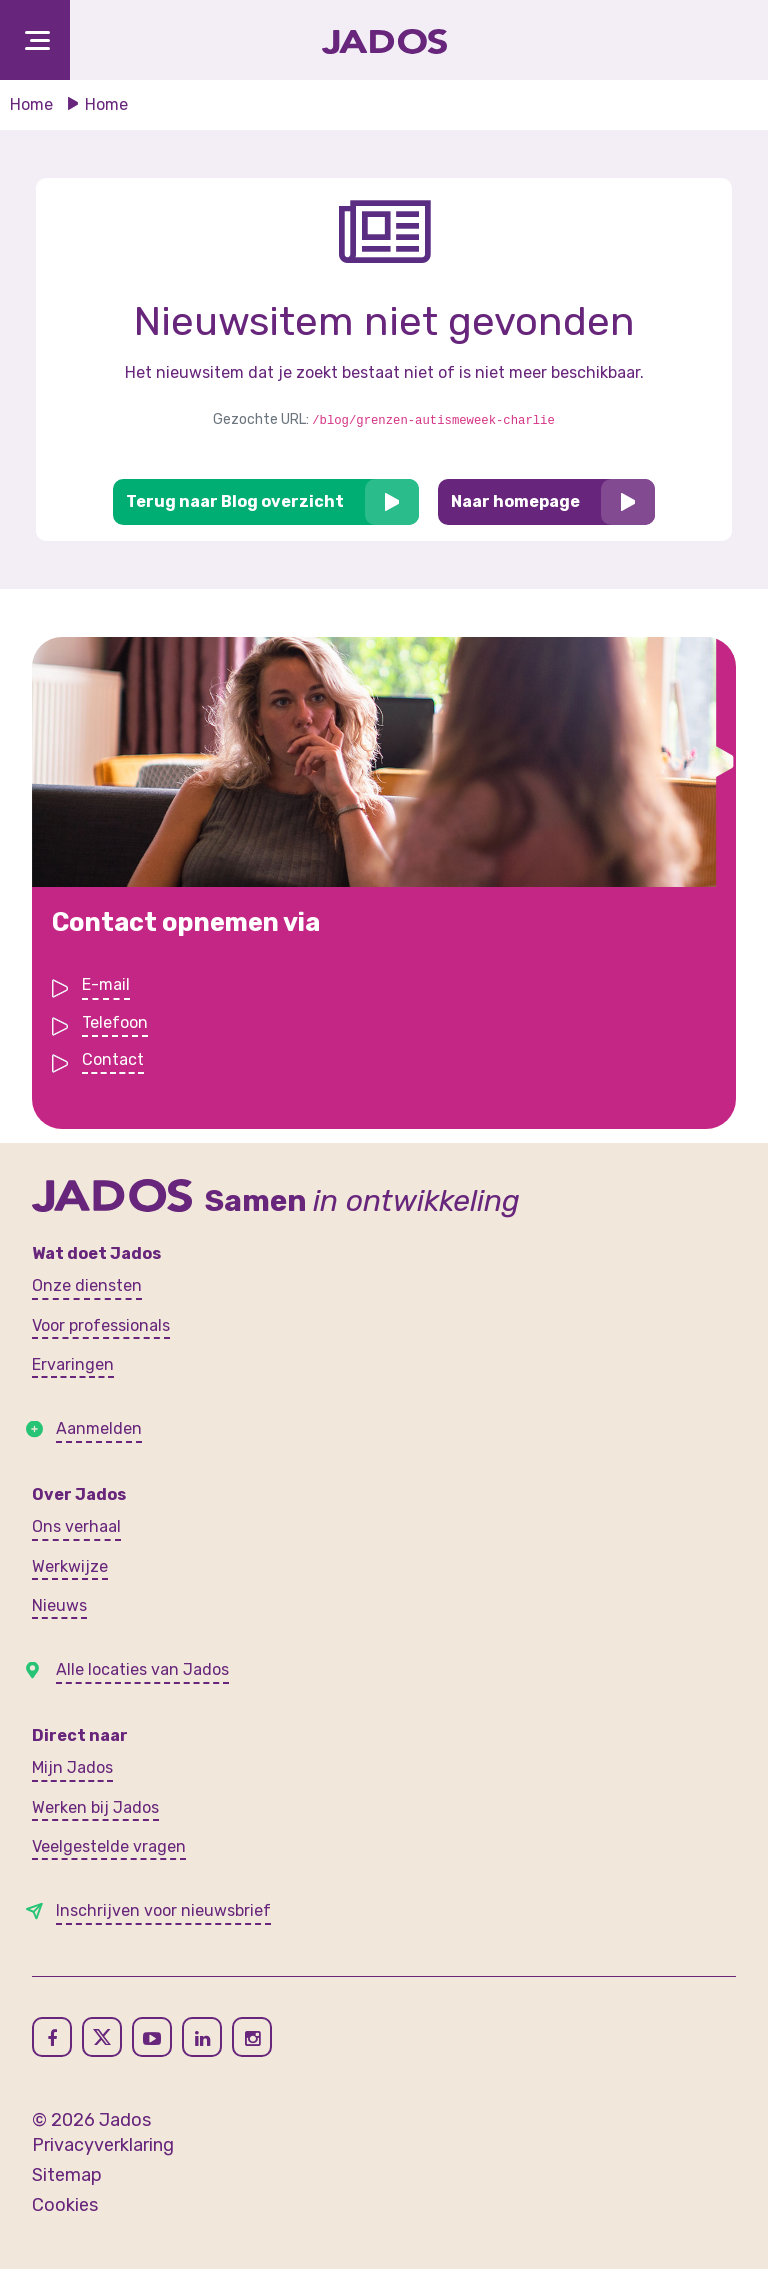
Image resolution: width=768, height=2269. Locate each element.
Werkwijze (70, 1566)
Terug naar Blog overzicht (235, 501)
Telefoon (115, 1024)
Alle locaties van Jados (142, 1669)
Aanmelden (99, 1428)
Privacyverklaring (103, 2145)
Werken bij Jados (95, 1807)
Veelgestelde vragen (109, 1846)
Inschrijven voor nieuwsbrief (163, 1910)
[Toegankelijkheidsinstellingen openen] (718, 40)
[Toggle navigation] (35, 40)
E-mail (106, 986)
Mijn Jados (72, 1767)
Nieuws (59, 1605)
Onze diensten (87, 1285)
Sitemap (67, 2175)
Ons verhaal (76, 1526)
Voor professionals (101, 1325)
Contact (113, 1061)
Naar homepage (515, 501)
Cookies (65, 2205)
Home (31, 104)
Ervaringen (73, 1364)
